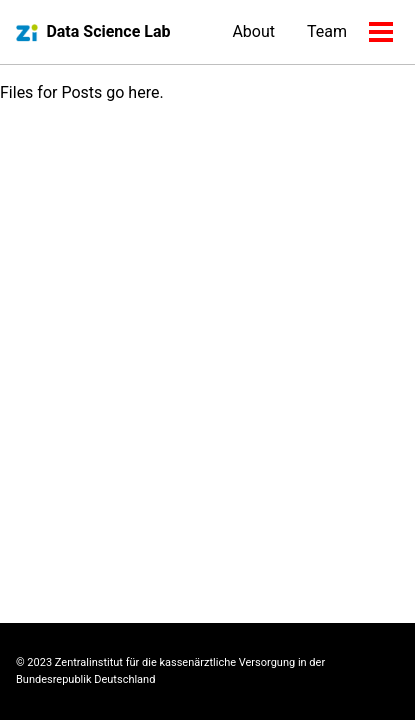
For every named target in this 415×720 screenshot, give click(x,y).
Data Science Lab (108, 31)
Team (327, 31)
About (253, 31)
